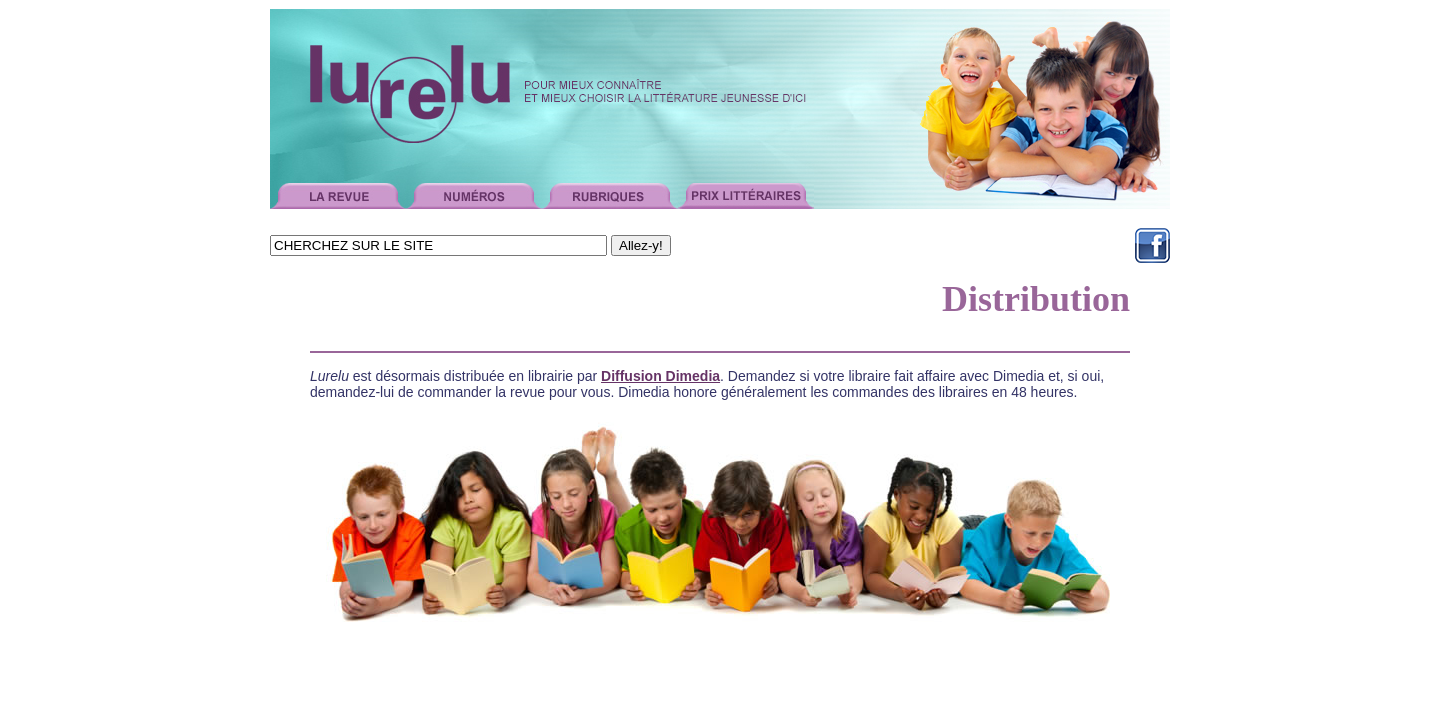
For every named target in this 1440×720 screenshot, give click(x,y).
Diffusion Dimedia (660, 376)
